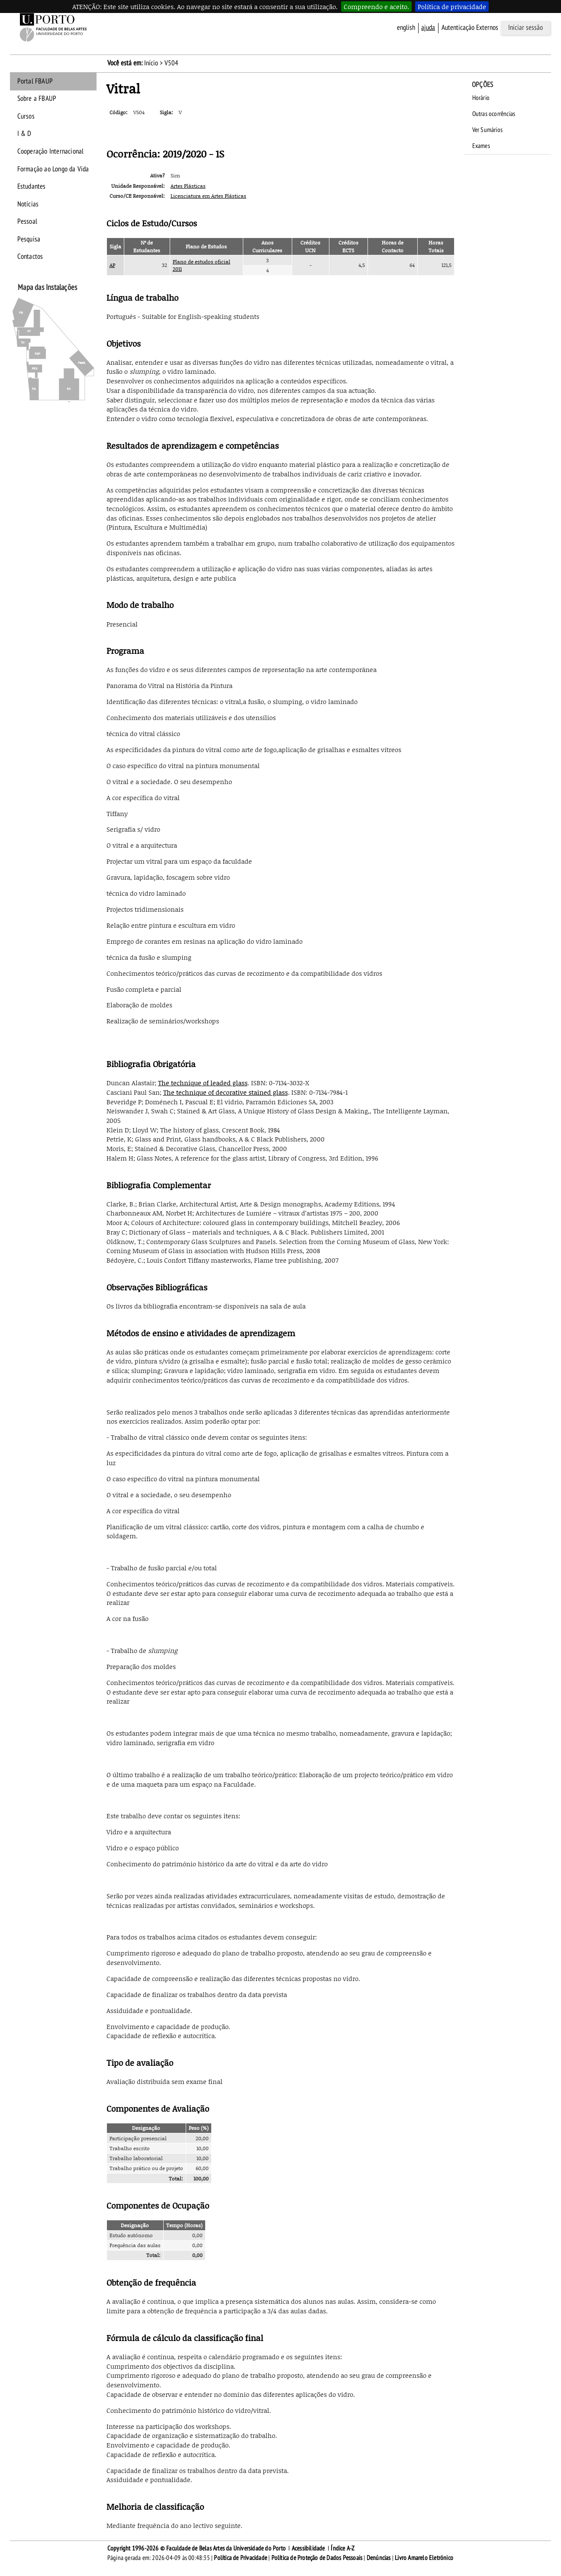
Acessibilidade (308, 2548)
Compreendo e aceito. (376, 6)
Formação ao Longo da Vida (53, 169)
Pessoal (27, 221)
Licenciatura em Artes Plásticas (208, 195)
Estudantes (31, 186)
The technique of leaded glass (203, 1082)
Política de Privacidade (240, 2558)
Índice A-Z (343, 2548)
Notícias (28, 204)
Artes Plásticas (188, 186)
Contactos (30, 256)
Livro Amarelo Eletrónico (424, 2558)
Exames (481, 146)
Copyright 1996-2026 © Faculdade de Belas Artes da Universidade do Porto (196, 2548)
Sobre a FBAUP (37, 98)
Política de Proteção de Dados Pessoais (317, 2558)
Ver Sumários (487, 130)
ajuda (428, 27)
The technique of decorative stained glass (225, 1092)
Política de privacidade (452, 6)
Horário (481, 98)
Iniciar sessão (525, 27)
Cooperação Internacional (50, 151)
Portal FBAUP (35, 81)
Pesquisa (29, 239)
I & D (24, 133)
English (406, 27)
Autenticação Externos (470, 27)
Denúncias (379, 2558)
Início (151, 63)
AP (112, 265)
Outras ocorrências (494, 114)
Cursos (26, 116)
